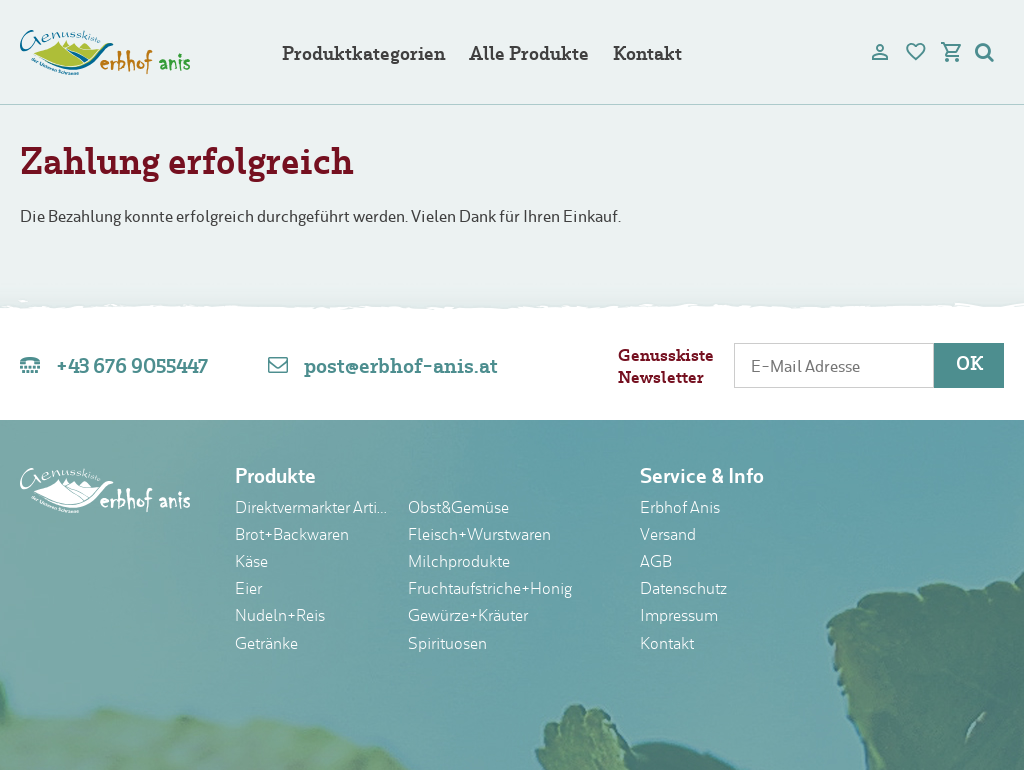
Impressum (679, 617)
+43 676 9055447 (132, 368)
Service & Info (702, 478)
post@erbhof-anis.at (401, 368)
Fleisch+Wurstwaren (479, 536)
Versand (668, 536)
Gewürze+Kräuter (468, 617)
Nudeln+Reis (280, 617)
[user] (880, 52)
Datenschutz (683, 590)
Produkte (275, 478)
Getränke (266, 645)
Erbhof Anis (680, 509)
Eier (248, 590)
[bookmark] (916, 52)
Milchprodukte (459, 563)
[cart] (952, 52)
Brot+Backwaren (292, 536)
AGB (656, 563)
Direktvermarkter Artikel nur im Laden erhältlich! (314, 509)
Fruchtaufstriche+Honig (490, 590)
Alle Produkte (529, 55)
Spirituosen (447, 645)
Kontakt (647, 55)
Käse (251, 563)
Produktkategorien (363, 55)
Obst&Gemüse (458, 509)
